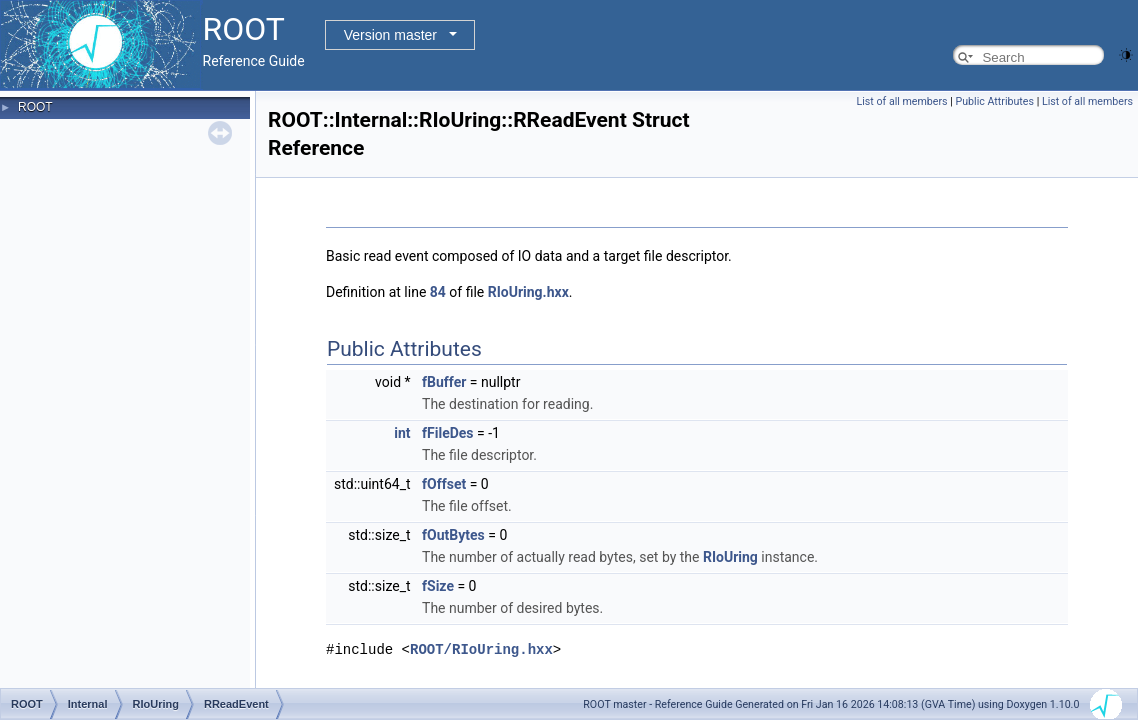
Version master (390, 35)
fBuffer (444, 382)
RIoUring (730, 557)
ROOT (35, 107)
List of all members (902, 101)
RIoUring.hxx (528, 292)
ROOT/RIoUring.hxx (481, 649)
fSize (438, 586)
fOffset (444, 484)
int (402, 433)
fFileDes (448, 433)
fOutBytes (453, 535)
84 (438, 292)
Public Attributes (994, 101)
